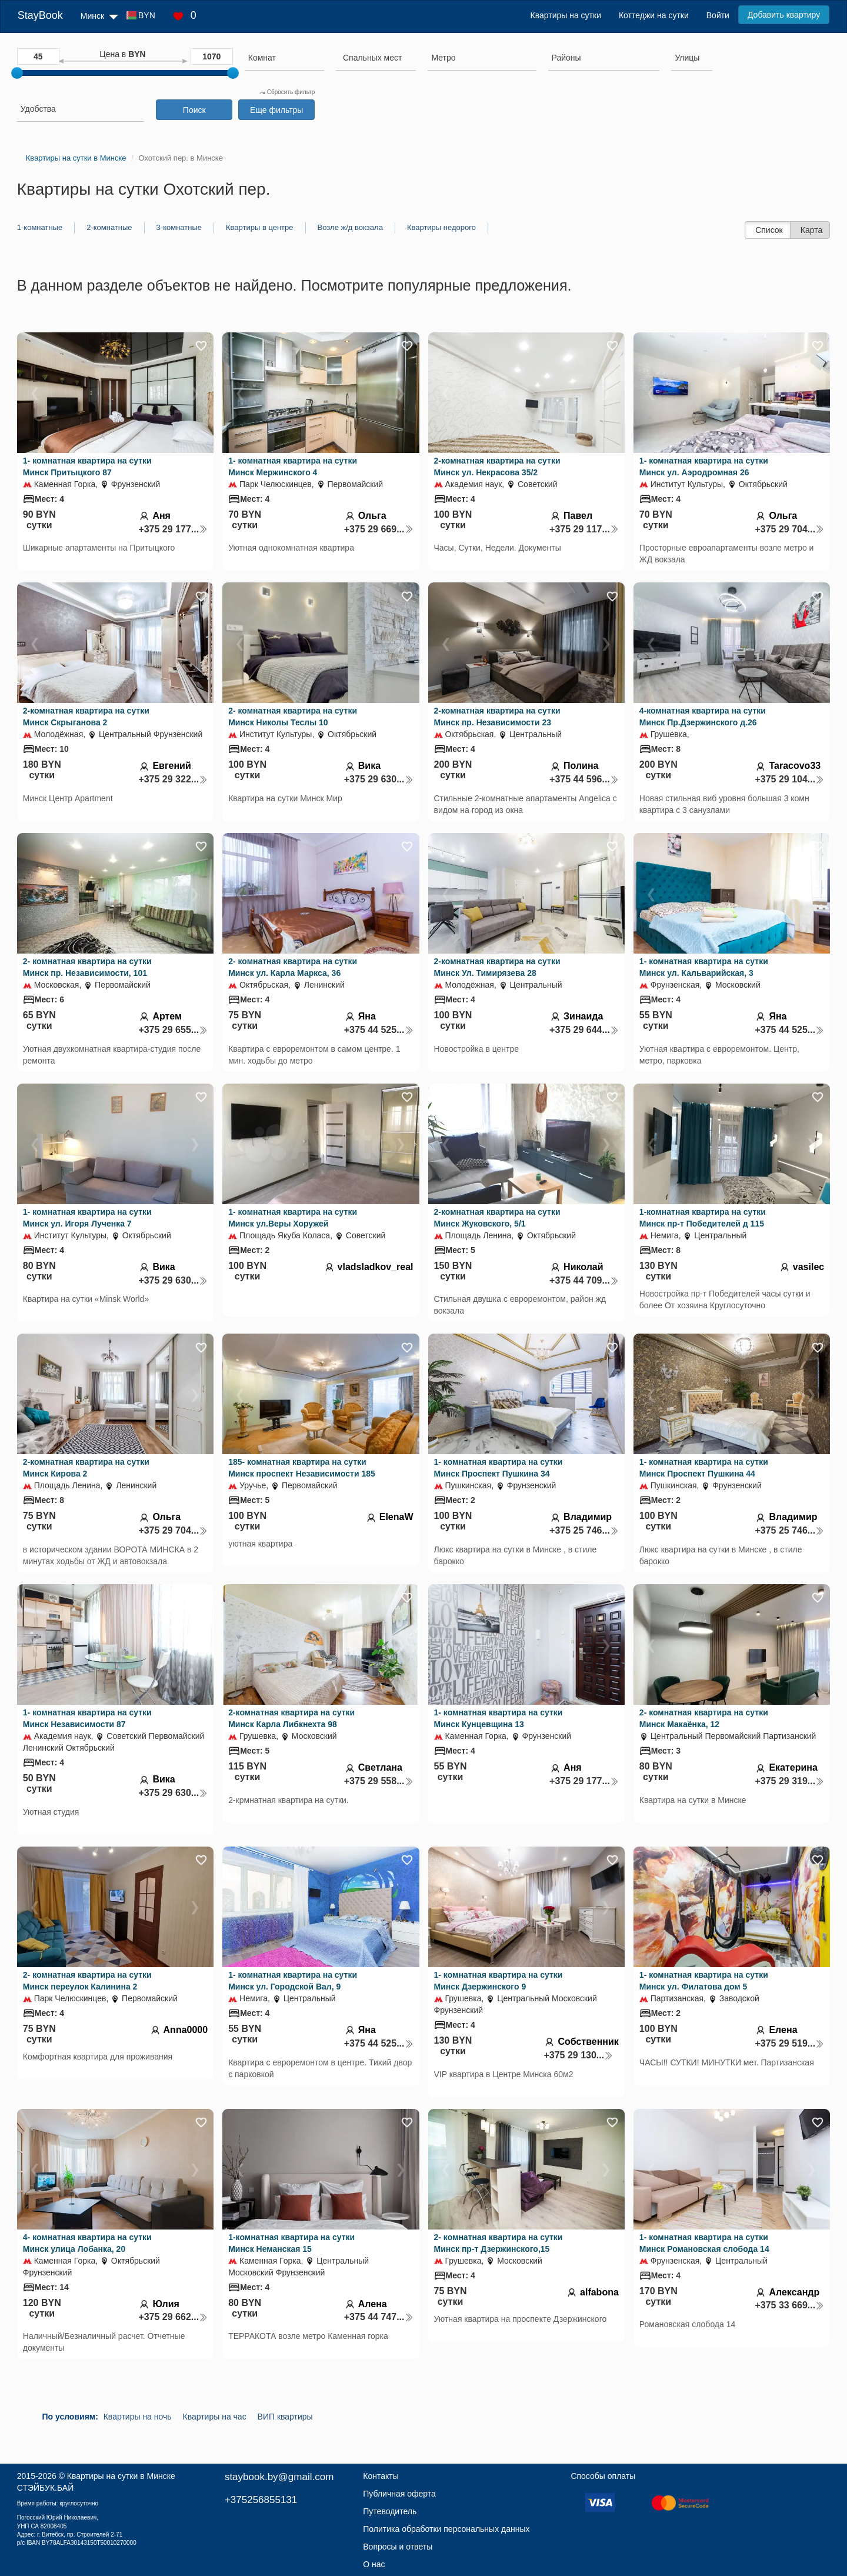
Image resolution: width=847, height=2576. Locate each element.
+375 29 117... (584, 529)
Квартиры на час (214, 2416)
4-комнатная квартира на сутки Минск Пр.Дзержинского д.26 (702, 716)
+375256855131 (261, 2499)
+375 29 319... (789, 1781)
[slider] (17, 73)
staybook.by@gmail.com (279, 2476)
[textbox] (372, 58)
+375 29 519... (789, 2043)
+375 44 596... (584, 779)
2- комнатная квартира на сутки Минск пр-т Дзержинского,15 (498, 2243)
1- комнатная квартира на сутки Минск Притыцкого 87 (87, 466)
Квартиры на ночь (138, 2416)
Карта (811, 230)
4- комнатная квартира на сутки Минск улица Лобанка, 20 (87, 2243)
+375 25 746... (584, 1530)
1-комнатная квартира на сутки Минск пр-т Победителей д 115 (702, 1217)
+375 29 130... (578, 2055)
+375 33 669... (789, 2305)
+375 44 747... (379, 2317)
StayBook (40, 15)
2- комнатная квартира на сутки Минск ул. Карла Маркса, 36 (292, 967)
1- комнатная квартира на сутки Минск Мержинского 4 (292, 466)
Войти (717, 15)
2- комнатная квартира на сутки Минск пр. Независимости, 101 (87, 967)
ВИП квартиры (285, 2416)
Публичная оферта (399, 2493)
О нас (374, 2564)
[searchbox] (284, 57)
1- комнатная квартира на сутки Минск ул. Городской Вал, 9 (292, 1980)
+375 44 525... (379, 1030)
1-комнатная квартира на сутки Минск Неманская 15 (291, 2243)
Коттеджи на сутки (654, 15)
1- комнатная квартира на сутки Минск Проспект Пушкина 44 (703, 1467)
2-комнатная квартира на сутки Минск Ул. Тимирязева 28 (497, 967)
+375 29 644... (584, 1030)
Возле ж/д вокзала (350, 227)
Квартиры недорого (441, 227)
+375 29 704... (789, 529)
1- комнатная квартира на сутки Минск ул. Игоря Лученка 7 (87, 1217)
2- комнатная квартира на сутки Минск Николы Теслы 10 (292, 716)
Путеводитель (389, 2511)
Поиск (194, 110)
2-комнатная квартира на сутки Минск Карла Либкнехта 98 (291, 1718)
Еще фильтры (276, 110)
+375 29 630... (379, 779)
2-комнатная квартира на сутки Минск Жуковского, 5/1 (497, 1217)
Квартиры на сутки (566, 15)
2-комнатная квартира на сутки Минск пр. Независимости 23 (497, 716)
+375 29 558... (379, 1781)
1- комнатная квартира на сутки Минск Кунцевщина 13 (498, 1718)
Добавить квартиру (784, 14)
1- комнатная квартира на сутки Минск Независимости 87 (87, 1718)
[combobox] (284, 59)
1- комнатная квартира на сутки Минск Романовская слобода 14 (704, 2243)
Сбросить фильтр (287, 92)
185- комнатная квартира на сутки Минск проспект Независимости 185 (301, 1467)
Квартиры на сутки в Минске (121, 2476)
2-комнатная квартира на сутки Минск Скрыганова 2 (86, 716)
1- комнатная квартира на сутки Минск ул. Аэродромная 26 (703, 466)
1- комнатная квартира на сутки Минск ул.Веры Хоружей (292, 1217)
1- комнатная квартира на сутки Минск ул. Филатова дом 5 (703, 1980)
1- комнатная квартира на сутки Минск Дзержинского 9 (498, 1980)
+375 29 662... (173, 2317)
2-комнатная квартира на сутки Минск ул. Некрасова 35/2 (497, 466)
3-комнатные (179, 227)
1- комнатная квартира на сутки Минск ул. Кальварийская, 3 (703, 967)
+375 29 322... (173, 779)
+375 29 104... (789, 779)
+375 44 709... (584, 1280)
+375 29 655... (173, 1030)
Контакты (380, 2476)
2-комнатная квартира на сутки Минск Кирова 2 (86, 1467)
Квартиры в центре (260, 227)
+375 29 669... (379, 529)
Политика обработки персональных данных (446, 2529)
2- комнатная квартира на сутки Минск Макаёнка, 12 (703, 1718)
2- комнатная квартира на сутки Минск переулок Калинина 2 (87, 1980)
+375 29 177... (173, 529)
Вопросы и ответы (397, 2546)
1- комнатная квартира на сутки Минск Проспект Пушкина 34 (498, 1467)
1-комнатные (39, 227)
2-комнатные (109, 227)
